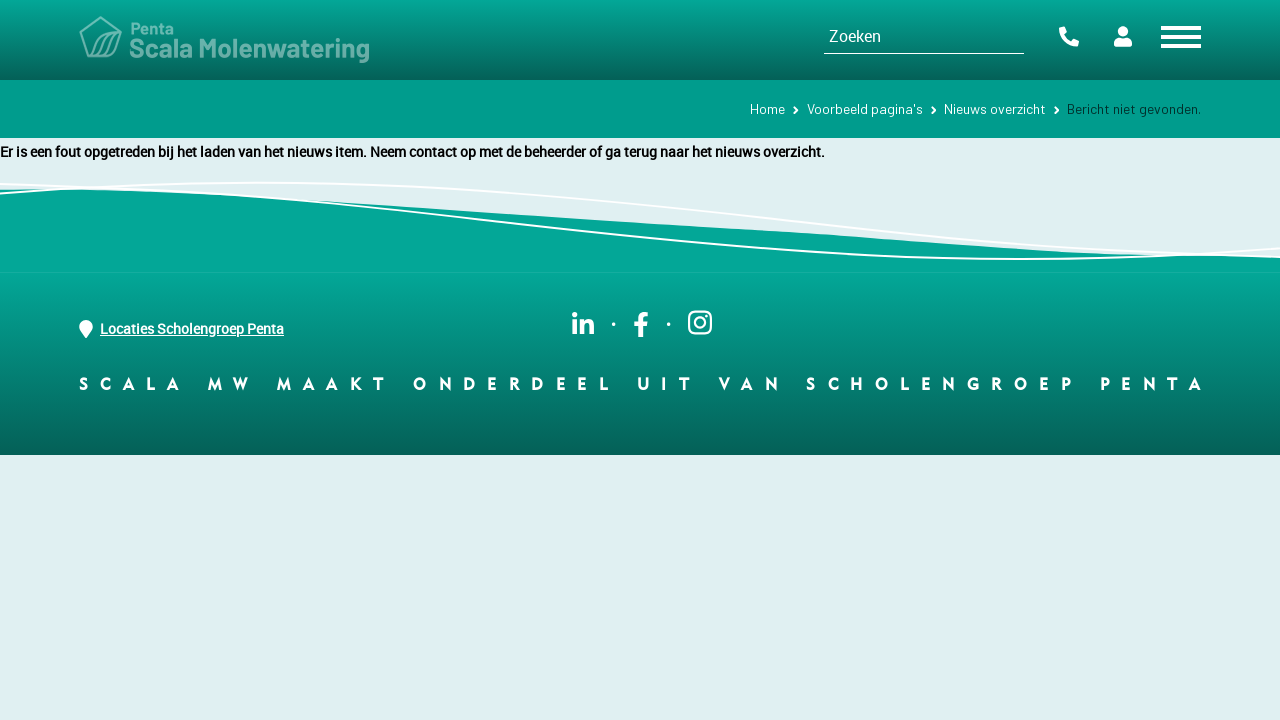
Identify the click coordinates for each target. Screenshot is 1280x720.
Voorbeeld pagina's (865, 108)
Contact (1069, 36)
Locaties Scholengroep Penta (181, 328)
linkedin (583, 324)
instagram (700, 322)
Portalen (1123, 36)
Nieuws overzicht (995, 108)
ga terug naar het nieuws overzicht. (715, 151)
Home (767, 108)
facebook (641, 324)
